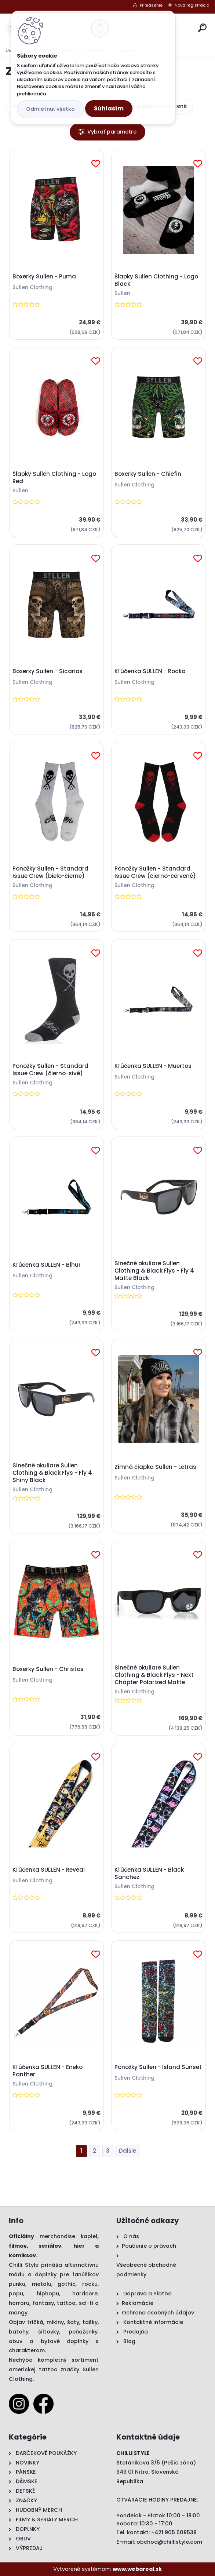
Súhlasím (109, 108)
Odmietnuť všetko (50, 109)
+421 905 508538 (174, 2532)
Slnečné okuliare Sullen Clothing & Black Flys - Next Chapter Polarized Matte (154, 1675)
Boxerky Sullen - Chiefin (147, 474)
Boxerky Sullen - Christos (48, 1669)
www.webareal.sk (137, 2569)
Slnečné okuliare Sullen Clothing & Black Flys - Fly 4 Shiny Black (52, 1473)
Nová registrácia (192, 5)
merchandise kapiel (69, 2236)
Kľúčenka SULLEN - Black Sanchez (149, 1873)
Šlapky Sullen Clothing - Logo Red (54, 477)
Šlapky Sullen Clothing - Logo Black (156, 280)
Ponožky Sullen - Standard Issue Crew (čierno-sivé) (50, 1069)
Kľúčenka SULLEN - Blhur (46, 1265)
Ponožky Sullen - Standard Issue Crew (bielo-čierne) (50, 872)
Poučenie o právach (149, 2246)
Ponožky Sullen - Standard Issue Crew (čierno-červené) (155, 872)
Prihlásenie (151, 5)
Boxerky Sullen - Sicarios (47, 671)
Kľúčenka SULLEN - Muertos (153, 1066)
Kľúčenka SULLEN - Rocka (150, 671)
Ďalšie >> (127, 2151)
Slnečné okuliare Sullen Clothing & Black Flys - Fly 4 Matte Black (154, 1271)
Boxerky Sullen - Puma (44, 276)
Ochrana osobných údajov (158, 2312)
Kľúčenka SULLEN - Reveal (48, 1869)
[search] (202, 28)
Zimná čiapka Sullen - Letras (155, 1467)
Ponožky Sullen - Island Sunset (158, 2067)
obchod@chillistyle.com (169, 2542)
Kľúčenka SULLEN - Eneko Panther (47, 2071)
